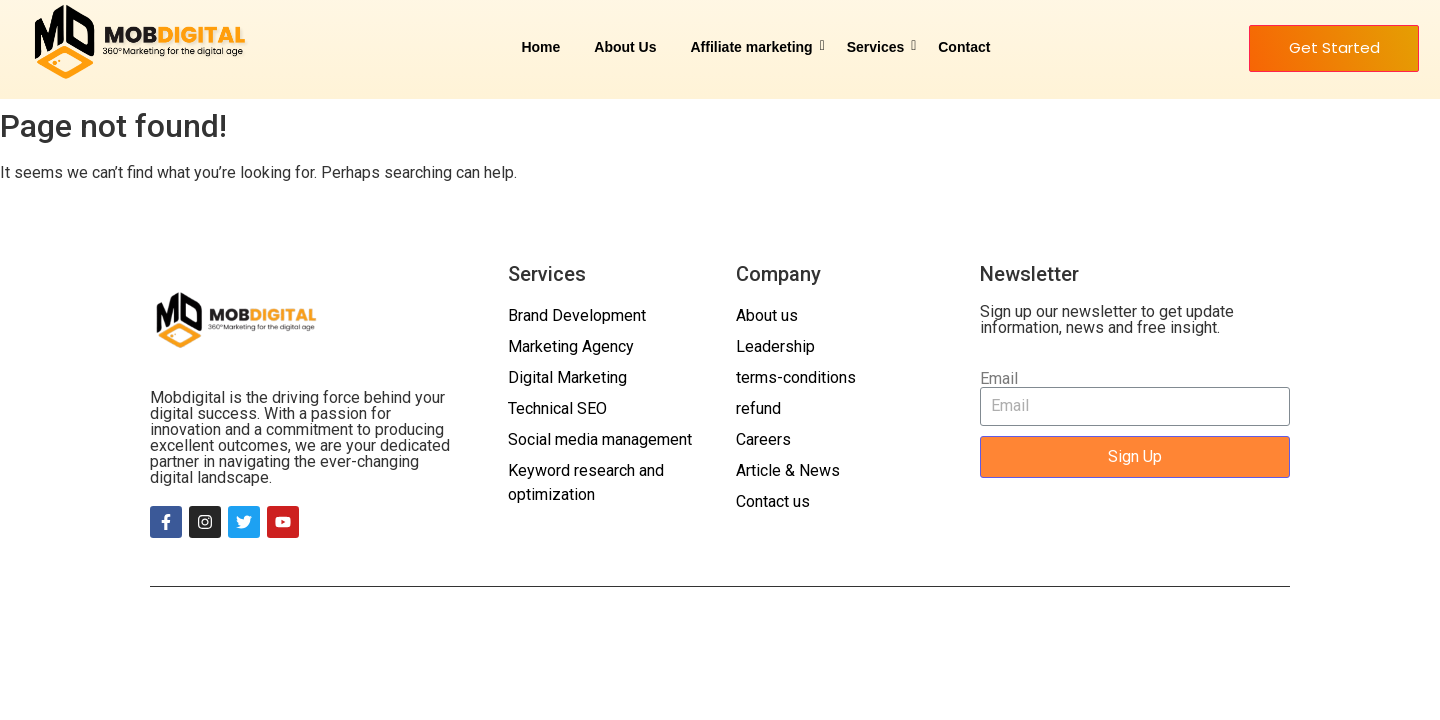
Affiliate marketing (755, 47)
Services (879, 47)
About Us (625, 47)
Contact (964, 47)
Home (540, 47)
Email (999, 379)
